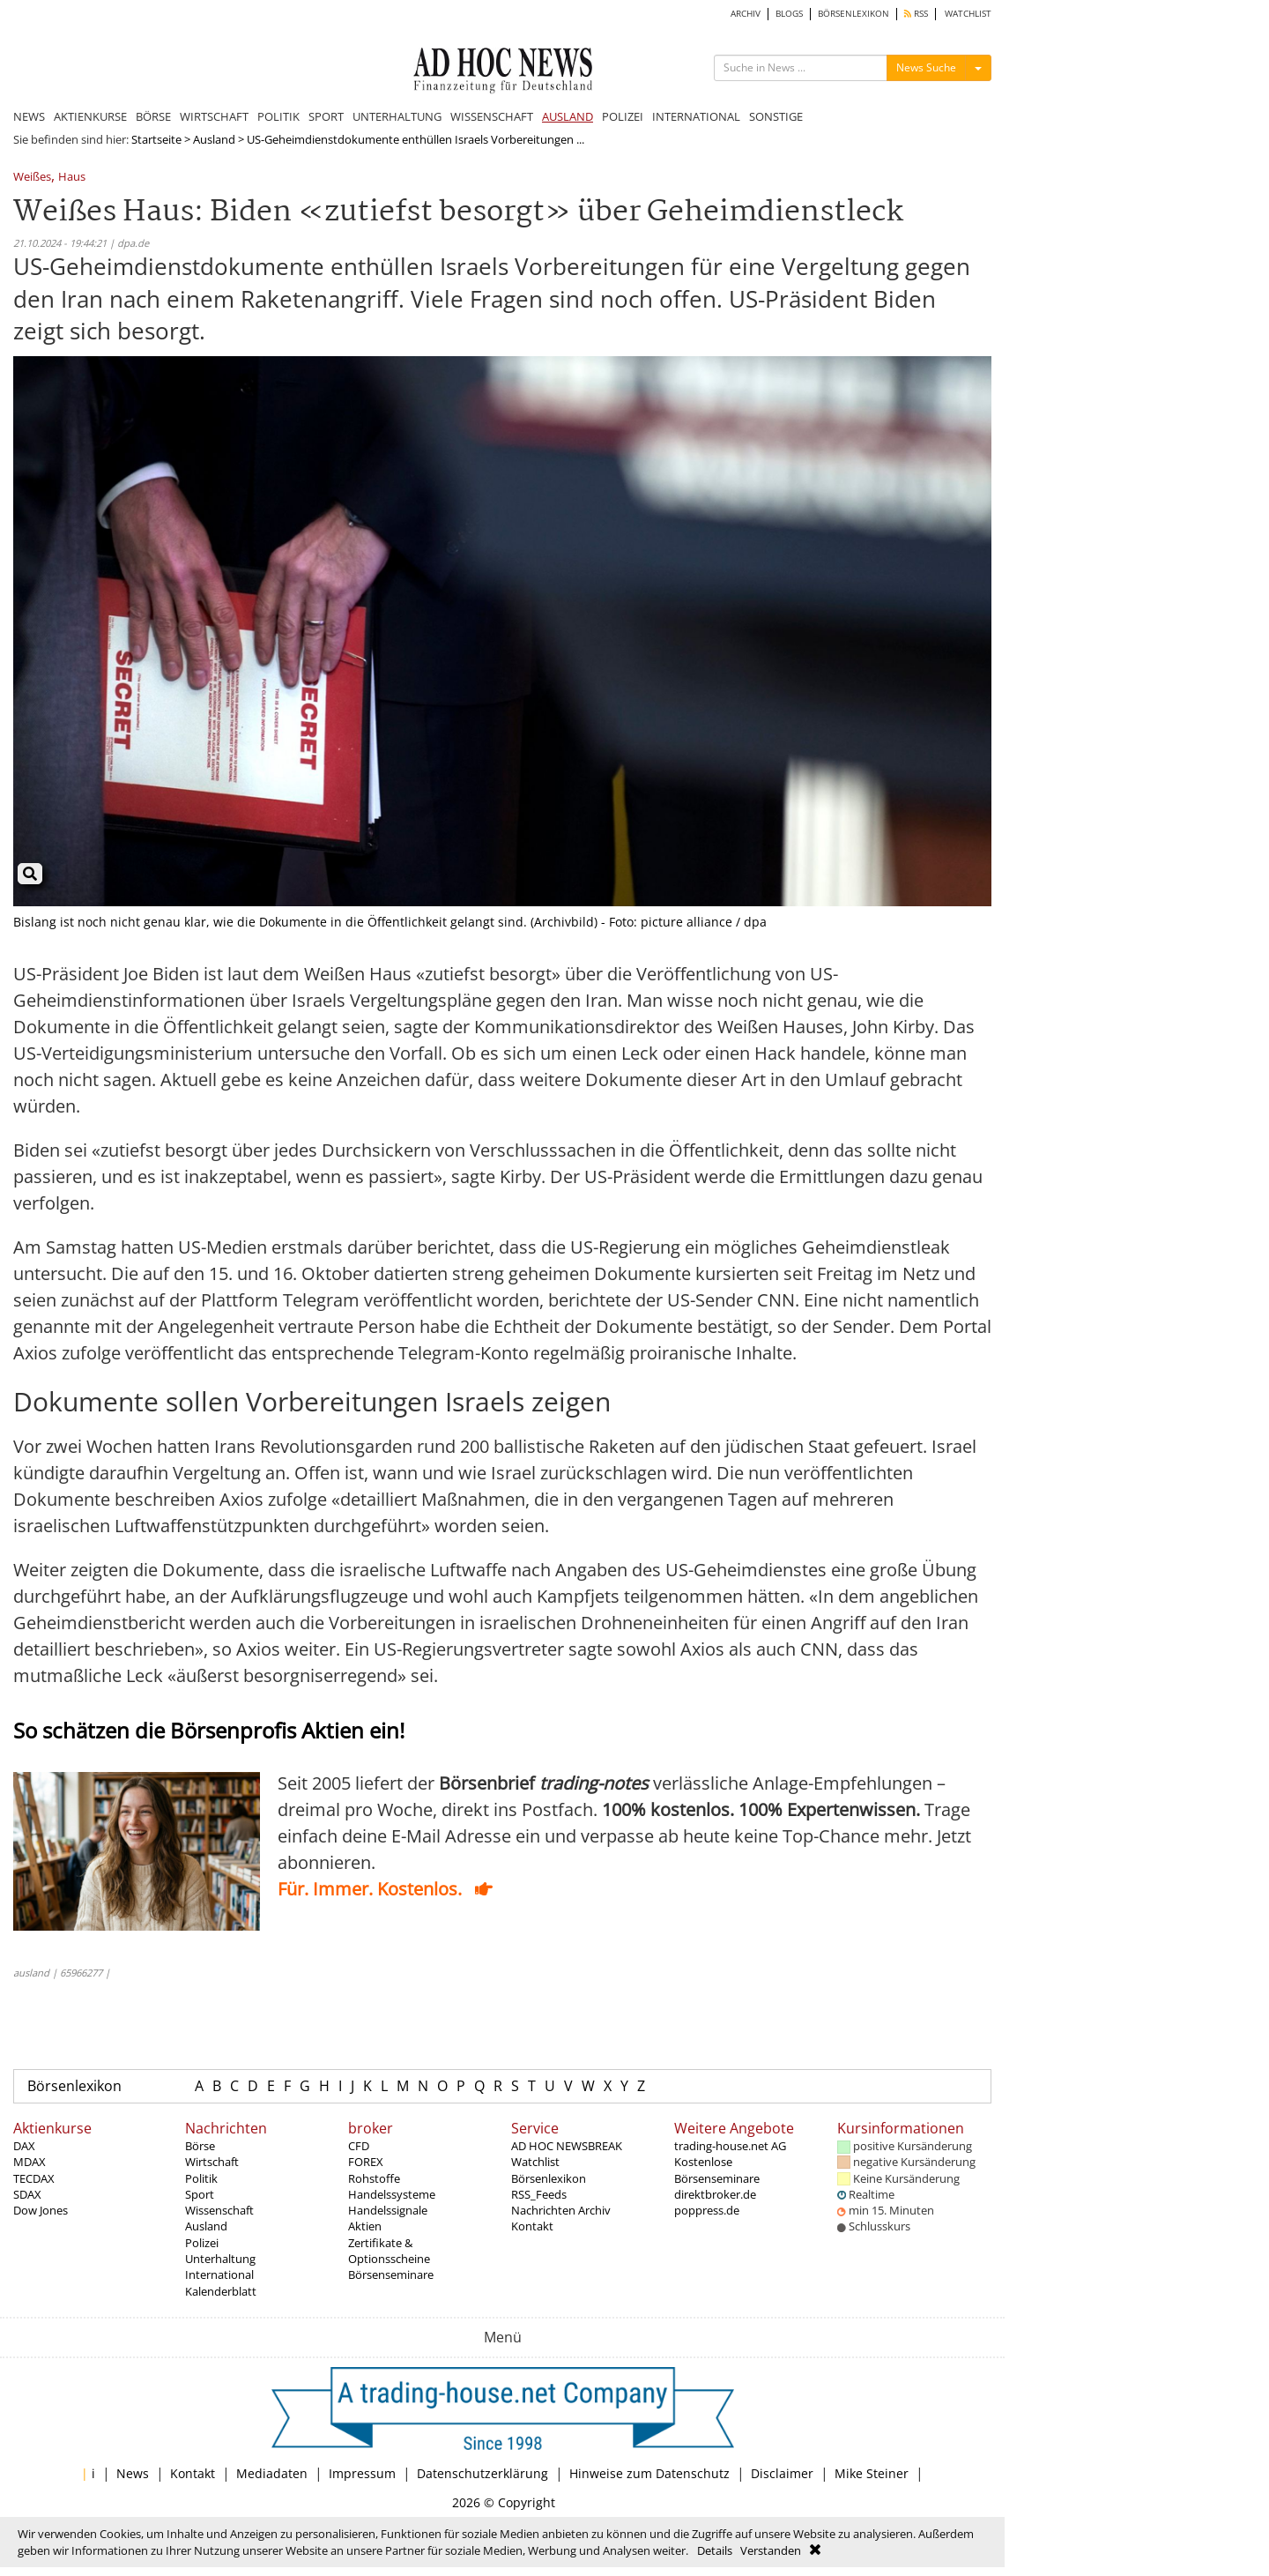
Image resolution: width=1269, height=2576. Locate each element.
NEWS (29, 116)
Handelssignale (387, 2210)
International (219, 2274)
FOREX (365, 2162)
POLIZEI (622, 116)
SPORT (326, 116)
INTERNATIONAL (696, 116)
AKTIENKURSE (90, 116)
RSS (916, 13)
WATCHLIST (968, 13)
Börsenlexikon (74, 2086)
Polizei (202, 2243)
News (132, 2473)
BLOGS (789, 13)
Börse (200, 2146)
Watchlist (535, 2162)
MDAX (29, 2162)
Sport (199, 2194)
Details (714, 2550)
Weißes (32, 177)
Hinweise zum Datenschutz (649, 2473)
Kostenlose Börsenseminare (717, 2169)
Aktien (365, 2226)
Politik (201, 2178)
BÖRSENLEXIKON (853, 13)
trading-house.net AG (730, 2146)
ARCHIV (746, 13)
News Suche (926, 67)
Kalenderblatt (220, 2291)
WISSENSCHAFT (491, 116)
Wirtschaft (212, 2162)
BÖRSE (153, 116)
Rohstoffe (374, 2178)
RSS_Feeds (539, 2194)
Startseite (156, 139)
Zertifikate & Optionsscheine (389, 2251)
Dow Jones (40, 2210)
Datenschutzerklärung (482, 2473)
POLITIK (278, 116)
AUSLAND (567, 116)
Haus (71, 177)
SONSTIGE (776, 116)
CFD (358, 2146)
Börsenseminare (391, 2274)
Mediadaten (272, 2473)
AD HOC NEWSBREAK (566, 2146)
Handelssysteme (391, 2194)
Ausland (214, 139)
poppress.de (706, 2210)
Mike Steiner (872, 2473)
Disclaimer (782, 2473)
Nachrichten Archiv (561, 2210)
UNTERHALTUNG (397, 116)
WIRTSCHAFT (214, 116)
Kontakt (532, 2226)
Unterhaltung (220, 2259)
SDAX (27, 2194)
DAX (24, 2146)
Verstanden (770, 2550)
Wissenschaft (219, 2210)
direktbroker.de (715, 2194)
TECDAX (34, 2178)
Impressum (362, 2473)
